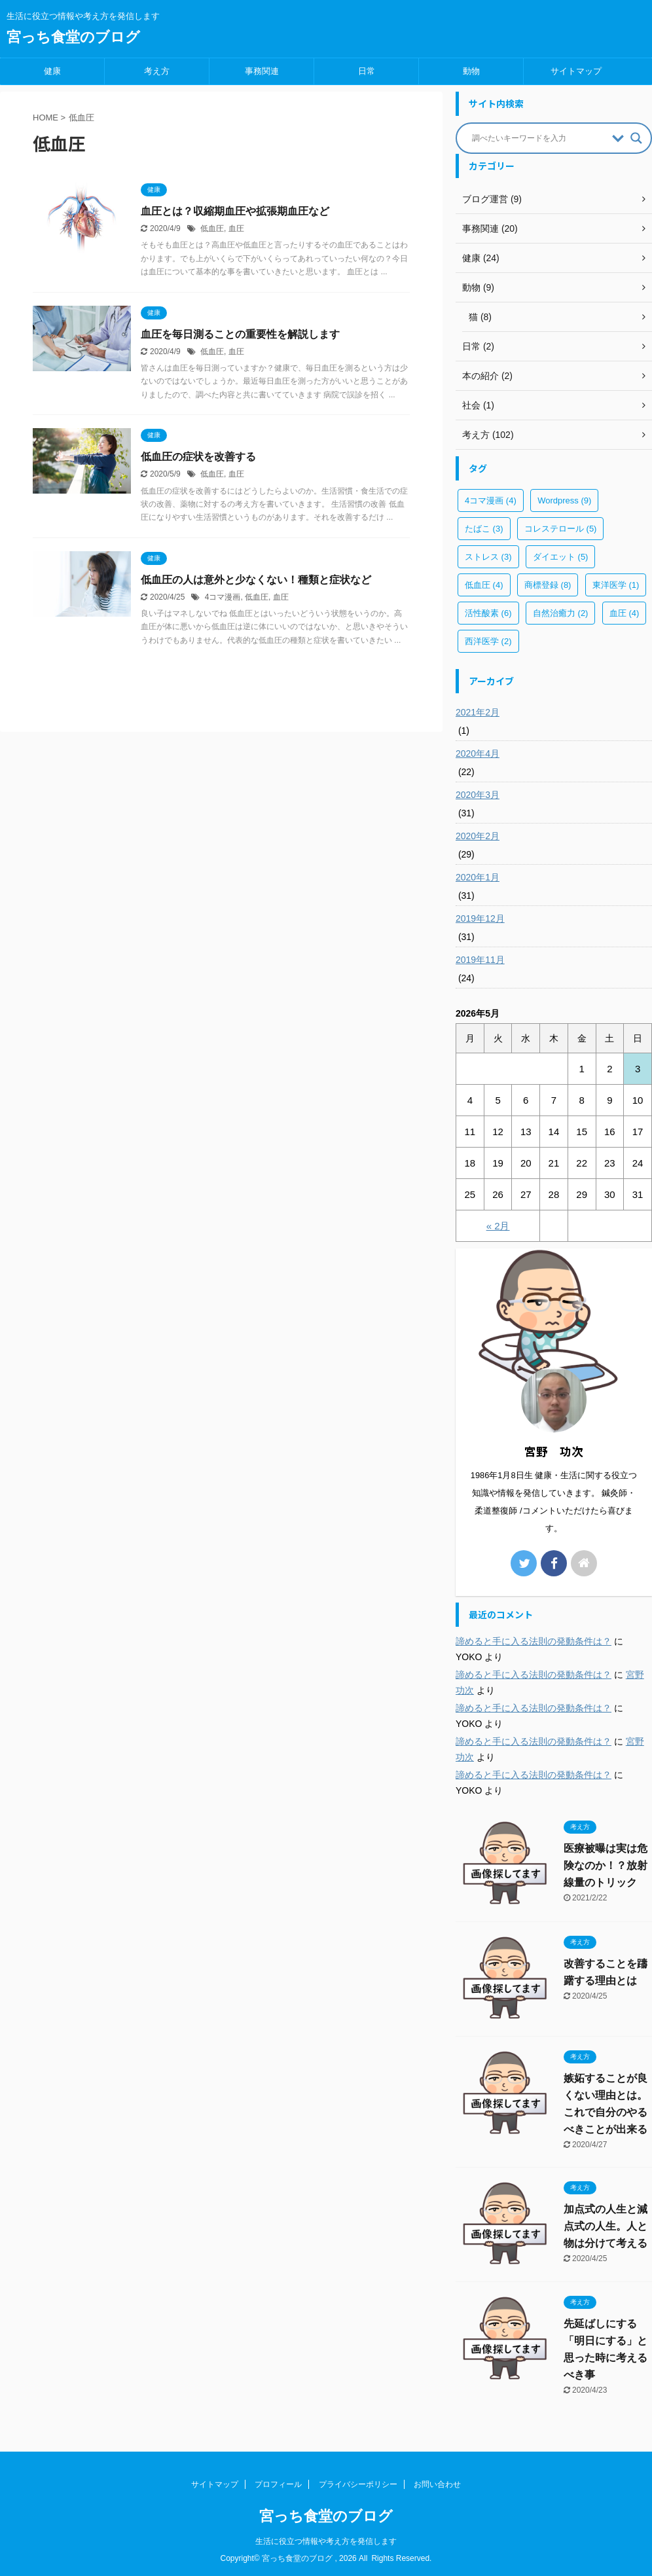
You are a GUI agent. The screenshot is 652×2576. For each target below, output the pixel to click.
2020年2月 (477, 836)
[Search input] (539, 138)
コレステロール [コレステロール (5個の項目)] (560, 529)
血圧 (236, 228)
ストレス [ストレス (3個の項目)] (488, 557)
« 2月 (498, 1225)
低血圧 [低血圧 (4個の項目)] (484, 585)
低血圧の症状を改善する (198, 456)
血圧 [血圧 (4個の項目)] (624, 613)
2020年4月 (477, 753)
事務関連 (262, 71)
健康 (52, 71)
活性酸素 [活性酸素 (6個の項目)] (488, 613)
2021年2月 (477, 712)
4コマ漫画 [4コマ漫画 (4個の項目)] (490, 500)
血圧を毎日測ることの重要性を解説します (240, 334)
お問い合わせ (437, 2484)
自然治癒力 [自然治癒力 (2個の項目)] (561, 613)
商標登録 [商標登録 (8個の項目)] (547, 585)
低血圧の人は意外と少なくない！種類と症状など (256, 579)
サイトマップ (576, 71)
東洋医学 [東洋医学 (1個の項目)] (616, 585)
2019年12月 (480, 918)
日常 (366, 71)
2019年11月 (480, 959)
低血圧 (212, 228)
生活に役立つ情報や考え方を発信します (326, 2541)
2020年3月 (477, 794)
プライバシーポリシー (358, 2484)
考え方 (157, 71)
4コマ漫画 (223, 597)
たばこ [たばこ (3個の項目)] (484, 529)
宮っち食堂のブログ (73, 37)
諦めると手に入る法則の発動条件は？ (533, 1641)
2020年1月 (477, 877)
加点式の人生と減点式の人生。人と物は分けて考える (605, 2226)
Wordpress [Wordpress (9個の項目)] (564, 500)
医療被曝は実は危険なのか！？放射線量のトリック (605, 1865)
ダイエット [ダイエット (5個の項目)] (561, 557)
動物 (471, 71)
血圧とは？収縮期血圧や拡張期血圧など (235, 211)
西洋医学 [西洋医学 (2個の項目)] (488, 641)
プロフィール (278, 2484)
